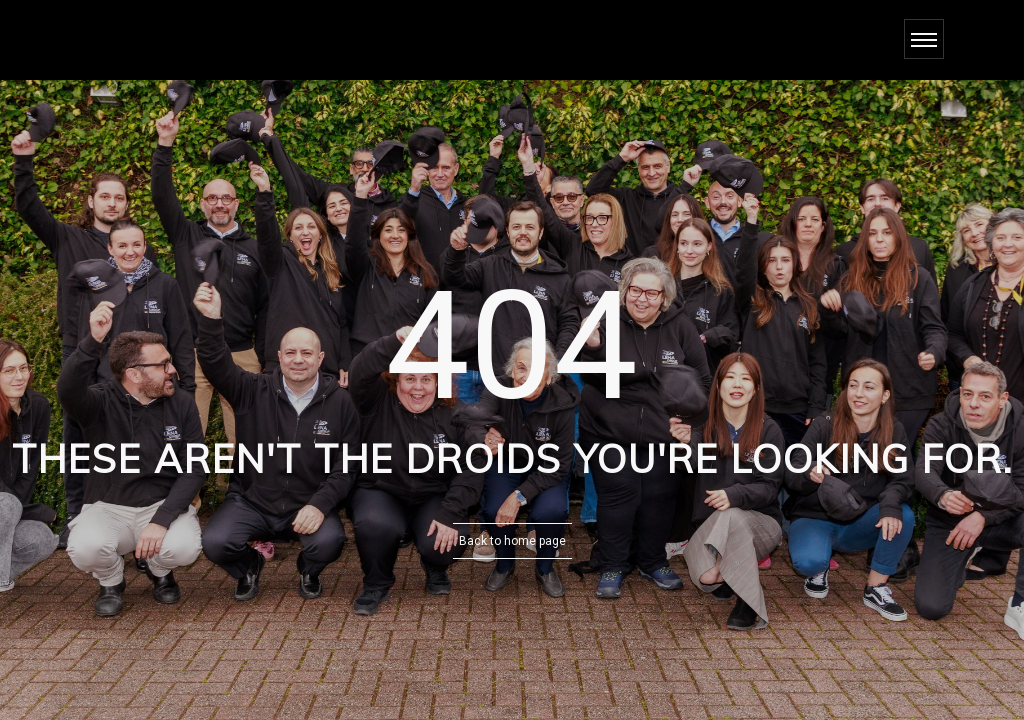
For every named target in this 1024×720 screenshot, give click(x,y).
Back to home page (512, 541)
